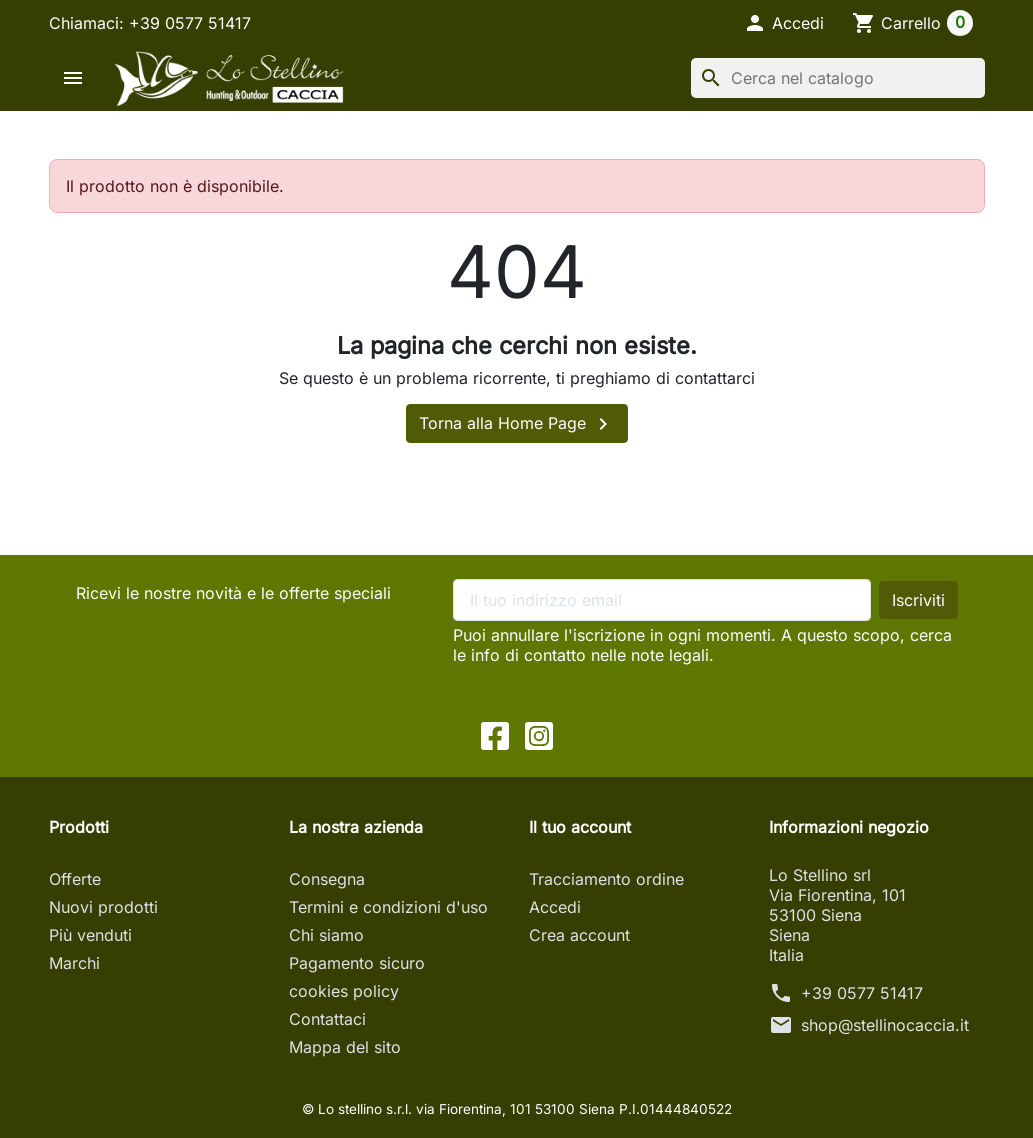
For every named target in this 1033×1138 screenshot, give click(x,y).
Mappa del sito (345, 1047)
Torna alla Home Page (517, 424)
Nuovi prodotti (103, 907)
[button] (783, 23)
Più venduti (90, 935)
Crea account (579, 935)
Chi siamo (326, 935)
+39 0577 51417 (862, 993)
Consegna (327, 879)
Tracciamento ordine (606, 879)
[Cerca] (838, 78)
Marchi (74, 963)
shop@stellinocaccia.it (885, 1025)
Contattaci (327, 1019)
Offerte (75, 879)
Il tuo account (580, 827)
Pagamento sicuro (357, 963)
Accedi (555, 907)
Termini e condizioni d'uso (388, 907)
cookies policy (344, 991)
